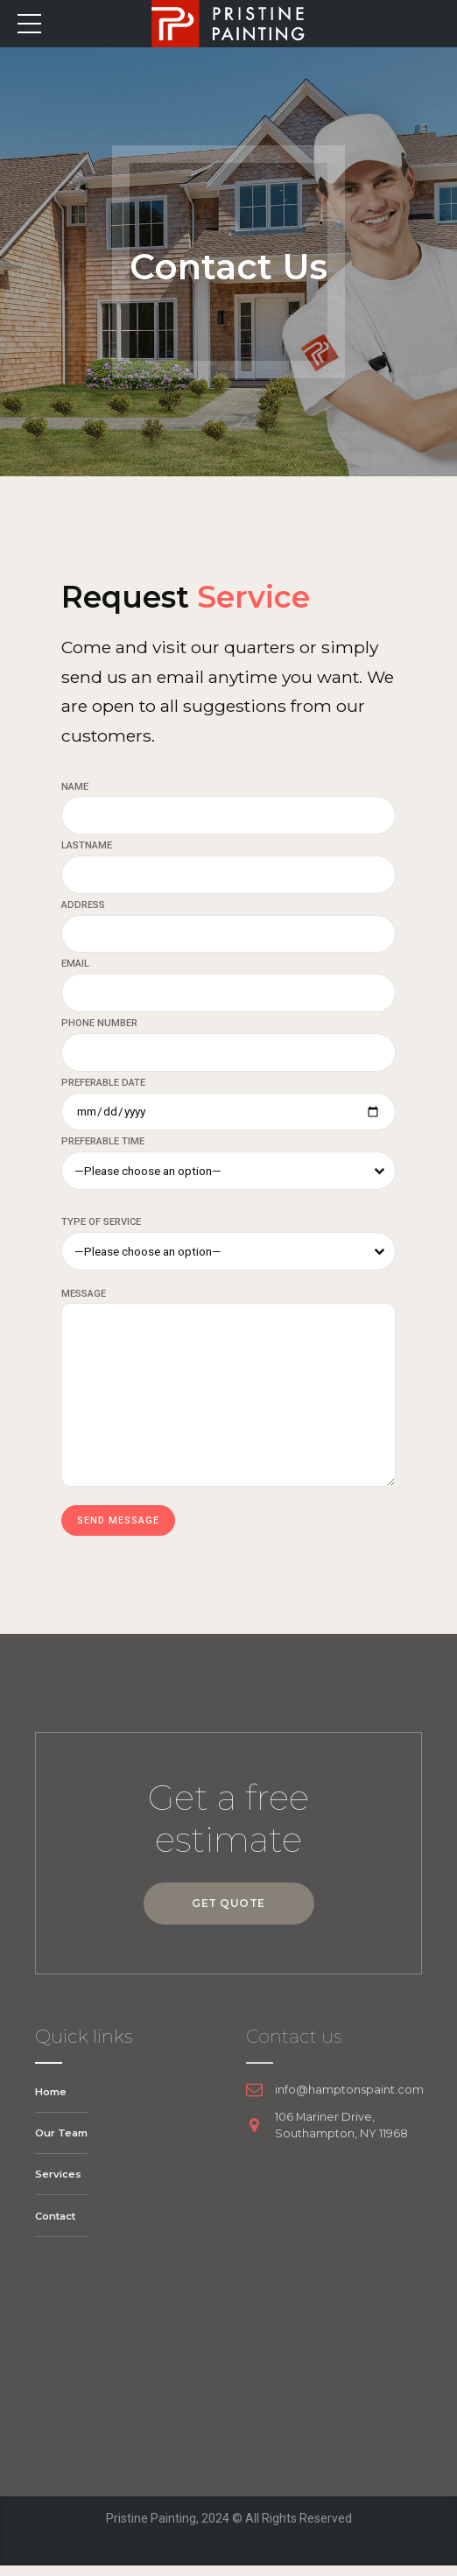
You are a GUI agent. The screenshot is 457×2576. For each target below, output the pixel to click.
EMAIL (75, 966)
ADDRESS (83, 906)
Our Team (62, 2142)
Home (52, 2101)
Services (58, 2184)
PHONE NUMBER (99, 1026)
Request (209, 595)
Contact (57, 2225)
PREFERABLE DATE (103, 1087)
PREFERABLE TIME (102, 1146)
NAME (74, 786)
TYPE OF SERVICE (101, 1228)
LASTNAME (86, 846)
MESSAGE (83, 1300)
